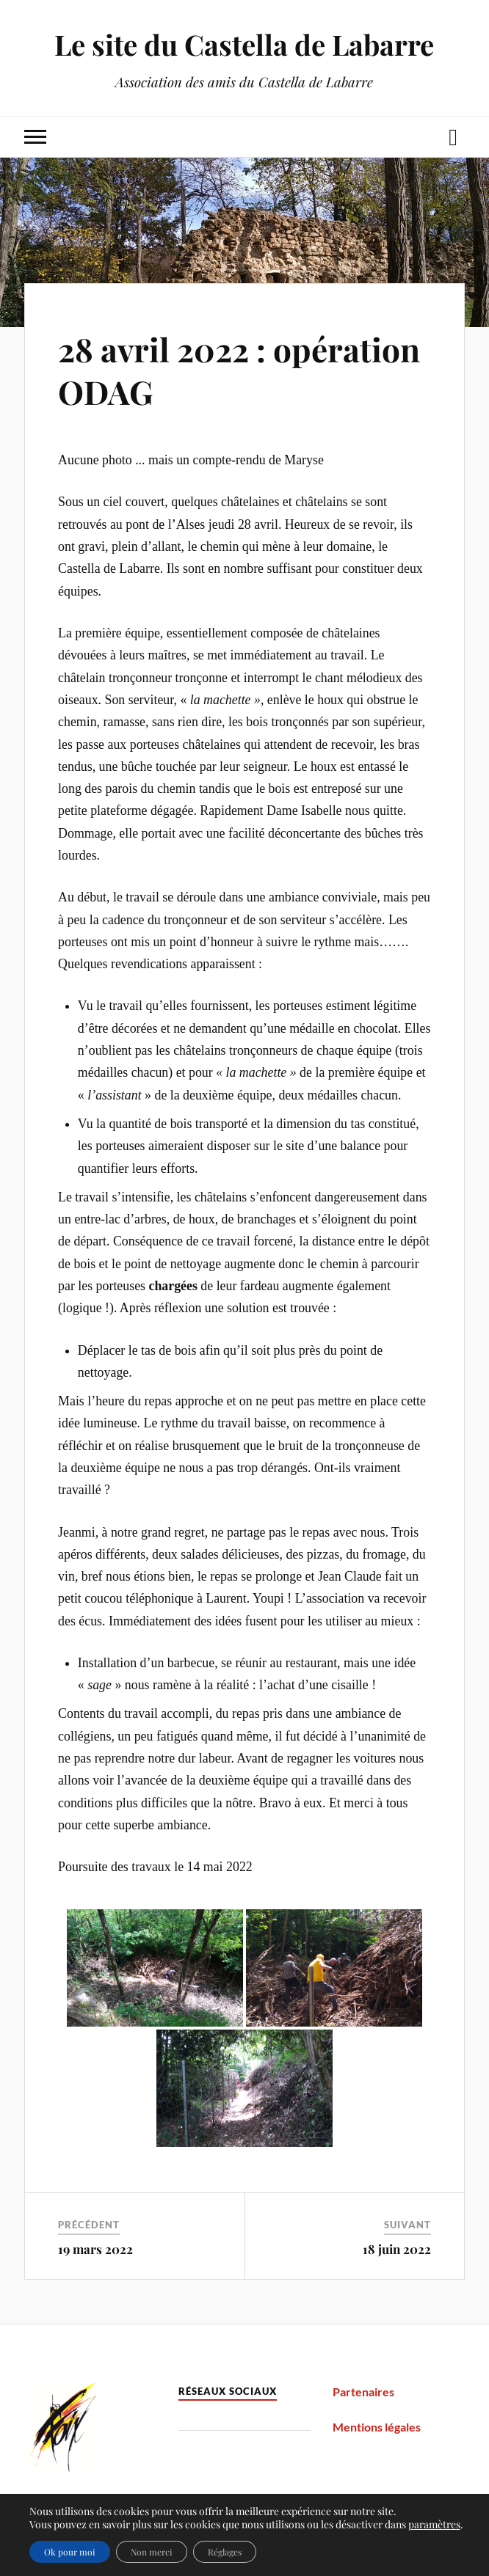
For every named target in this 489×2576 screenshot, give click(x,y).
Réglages (225, 2552)
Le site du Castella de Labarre (244, 44)
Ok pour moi (69, 2552)
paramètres (434, 2524)
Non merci (152, 2552)
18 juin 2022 (397, 2249)
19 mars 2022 (95, 2249)
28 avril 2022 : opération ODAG (239, 369)
